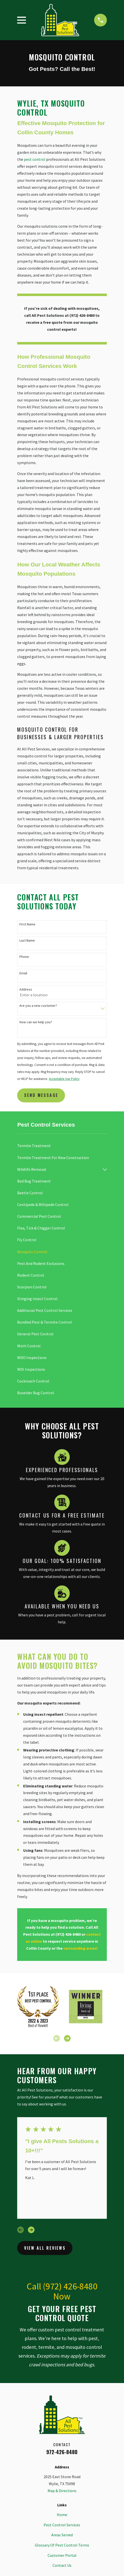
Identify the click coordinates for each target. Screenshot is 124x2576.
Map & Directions (62, 2490)
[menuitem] (62, 1146)
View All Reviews (45, 2248)
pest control (35, 159)
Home (62, 2514)
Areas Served (62, 2534)
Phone (24, 957)
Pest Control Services (62, 2524)
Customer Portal (62, 2555)
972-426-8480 (61, 2452)
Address (25, 989)
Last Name (27, 940)
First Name (27, 924)
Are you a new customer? (38, 1006)
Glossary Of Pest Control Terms (62, 2545)
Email (23, 973)
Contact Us (62, 2565)
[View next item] (67, 2038)
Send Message (41, 1095)
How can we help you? (35, 1022)
